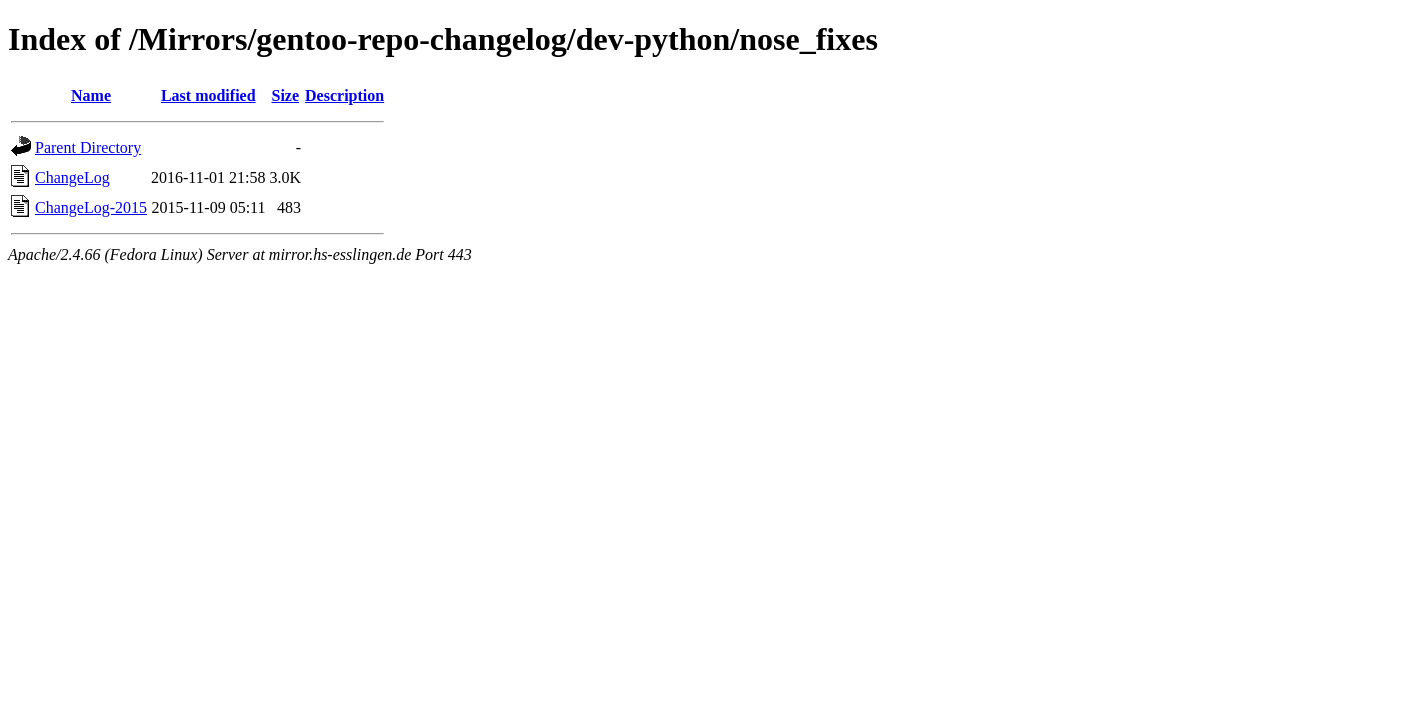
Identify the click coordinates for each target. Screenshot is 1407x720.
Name (91, 95)
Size (286, 95)
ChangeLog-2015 (91, 207)
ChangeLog (72, 177)
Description (344, 95)
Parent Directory (88, 147)
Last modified (208, 95)
